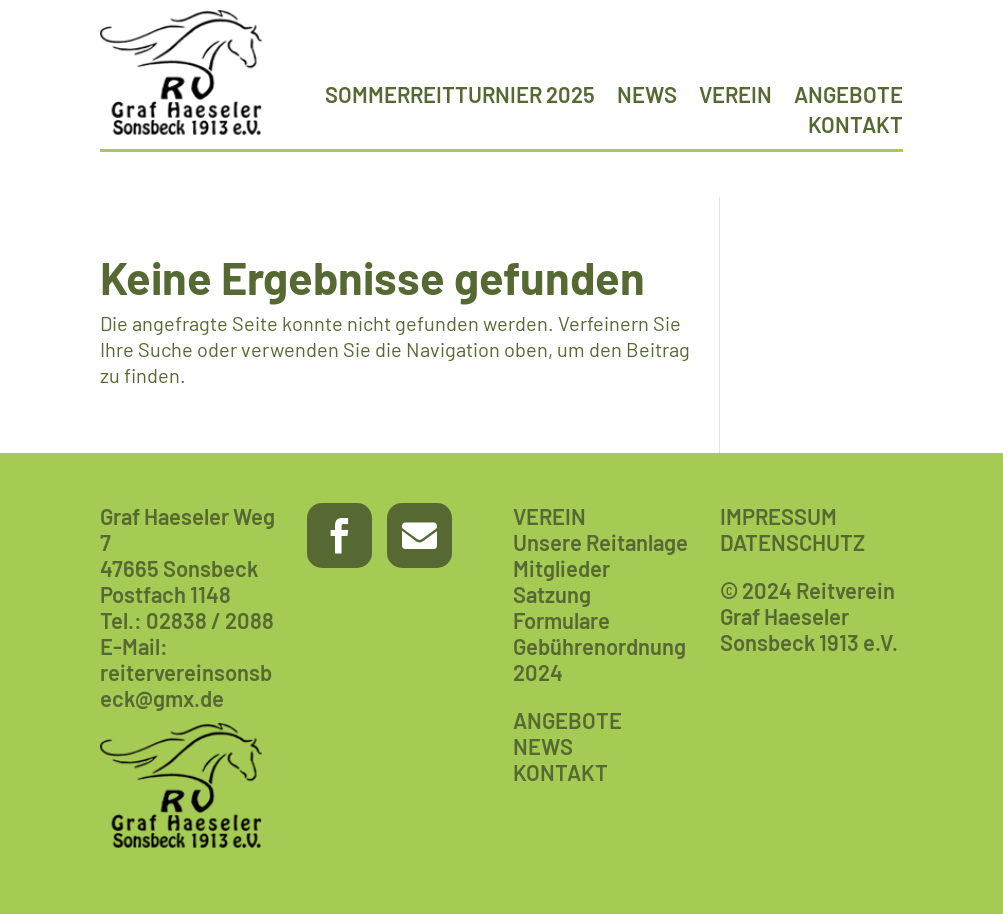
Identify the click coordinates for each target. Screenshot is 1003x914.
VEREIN (549, 516)
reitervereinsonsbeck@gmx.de (186, 685)
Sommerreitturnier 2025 (460, 97)
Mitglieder (561, 568)
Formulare (561, 620)
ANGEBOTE (567, 720)
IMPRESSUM (778, 516)
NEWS (543, 746)
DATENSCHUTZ (792, 542)
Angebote (848, 97)
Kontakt (855, 127)
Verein (735, 97)
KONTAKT (560, 772)
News (647, 97)
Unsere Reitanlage (600, 542)
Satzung (552, 594)
